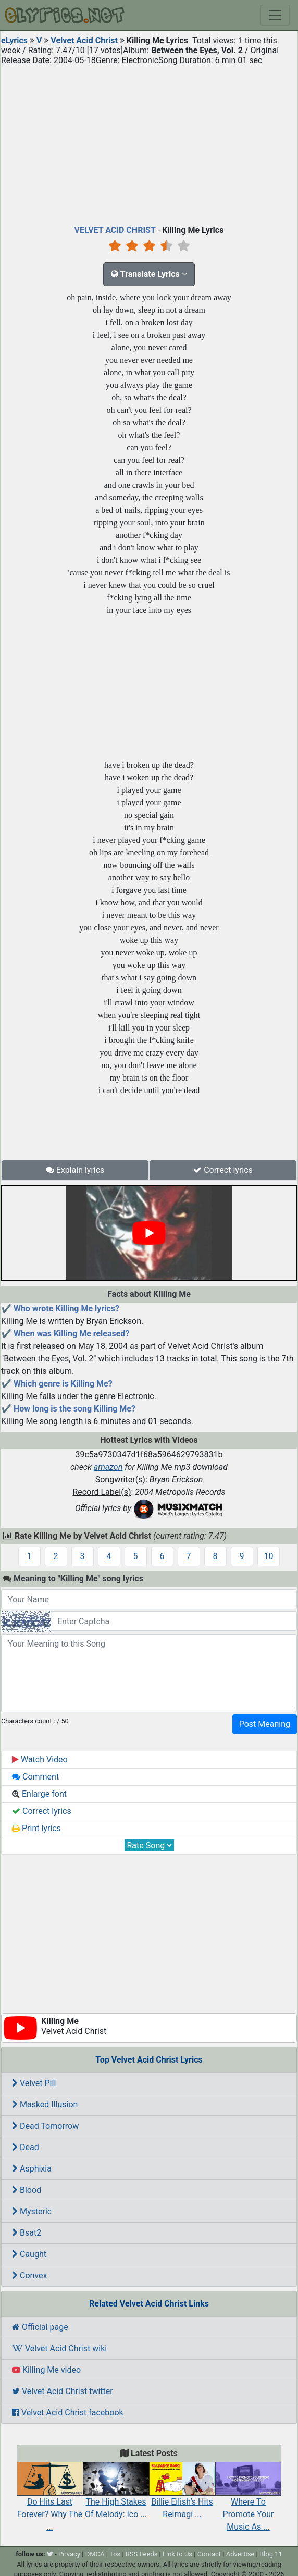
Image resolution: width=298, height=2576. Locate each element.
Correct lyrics (223, 1170)
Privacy (69, 2554)
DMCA (95, 2554)
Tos (114, 2554)
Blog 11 (270, 2554)
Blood (26, 2190)
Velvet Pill (34, 2083)
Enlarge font (39, 1794)
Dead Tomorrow (45, 2126)
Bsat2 (26, 2233)
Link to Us (177, 2554)
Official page (40, 2327)
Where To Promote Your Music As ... (248, 2502)
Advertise (240, 2554)
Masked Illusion (45, 2104)
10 (269, 1556)
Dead (25, 2147)
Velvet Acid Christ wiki (59, 2348)
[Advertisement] (149, 143)
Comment (35, 1777)
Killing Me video (46, 2370)
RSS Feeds (142, 2554)
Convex (29, 2275)
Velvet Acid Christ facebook (67, 2413)
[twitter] (50, 2554)
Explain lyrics (75, 1170)
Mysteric (32, 2211)
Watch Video (40, 1759)
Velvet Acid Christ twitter (62, 2391)
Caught (29, 2254)
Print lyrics (36, 1828)
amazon (108, 1467)
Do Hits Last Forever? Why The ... (50, 2502)
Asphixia (32, 2169)
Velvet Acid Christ (84, 40)
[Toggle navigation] (275, 15)
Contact (209, 2554)
